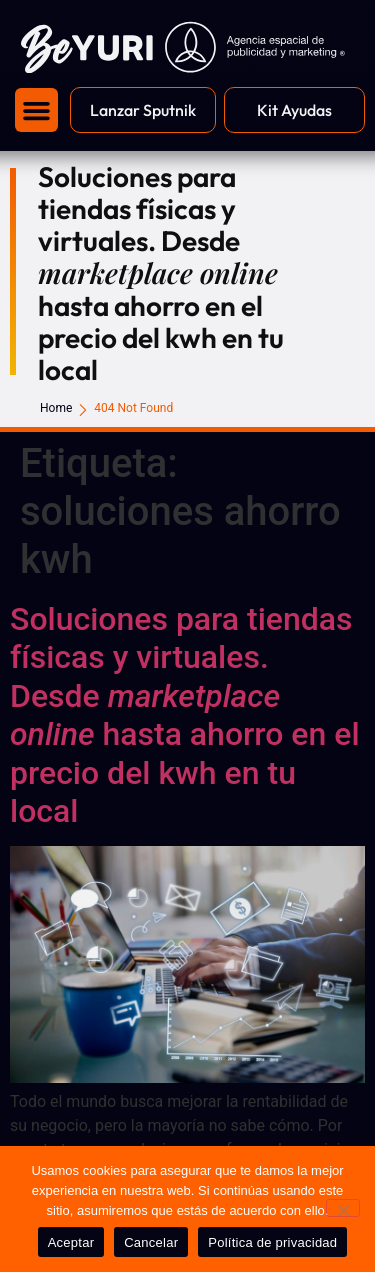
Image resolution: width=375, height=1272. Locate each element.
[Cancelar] (343, 1208)
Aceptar (71, 1242)
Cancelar (151, 1242)
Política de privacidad (272, 1242)
